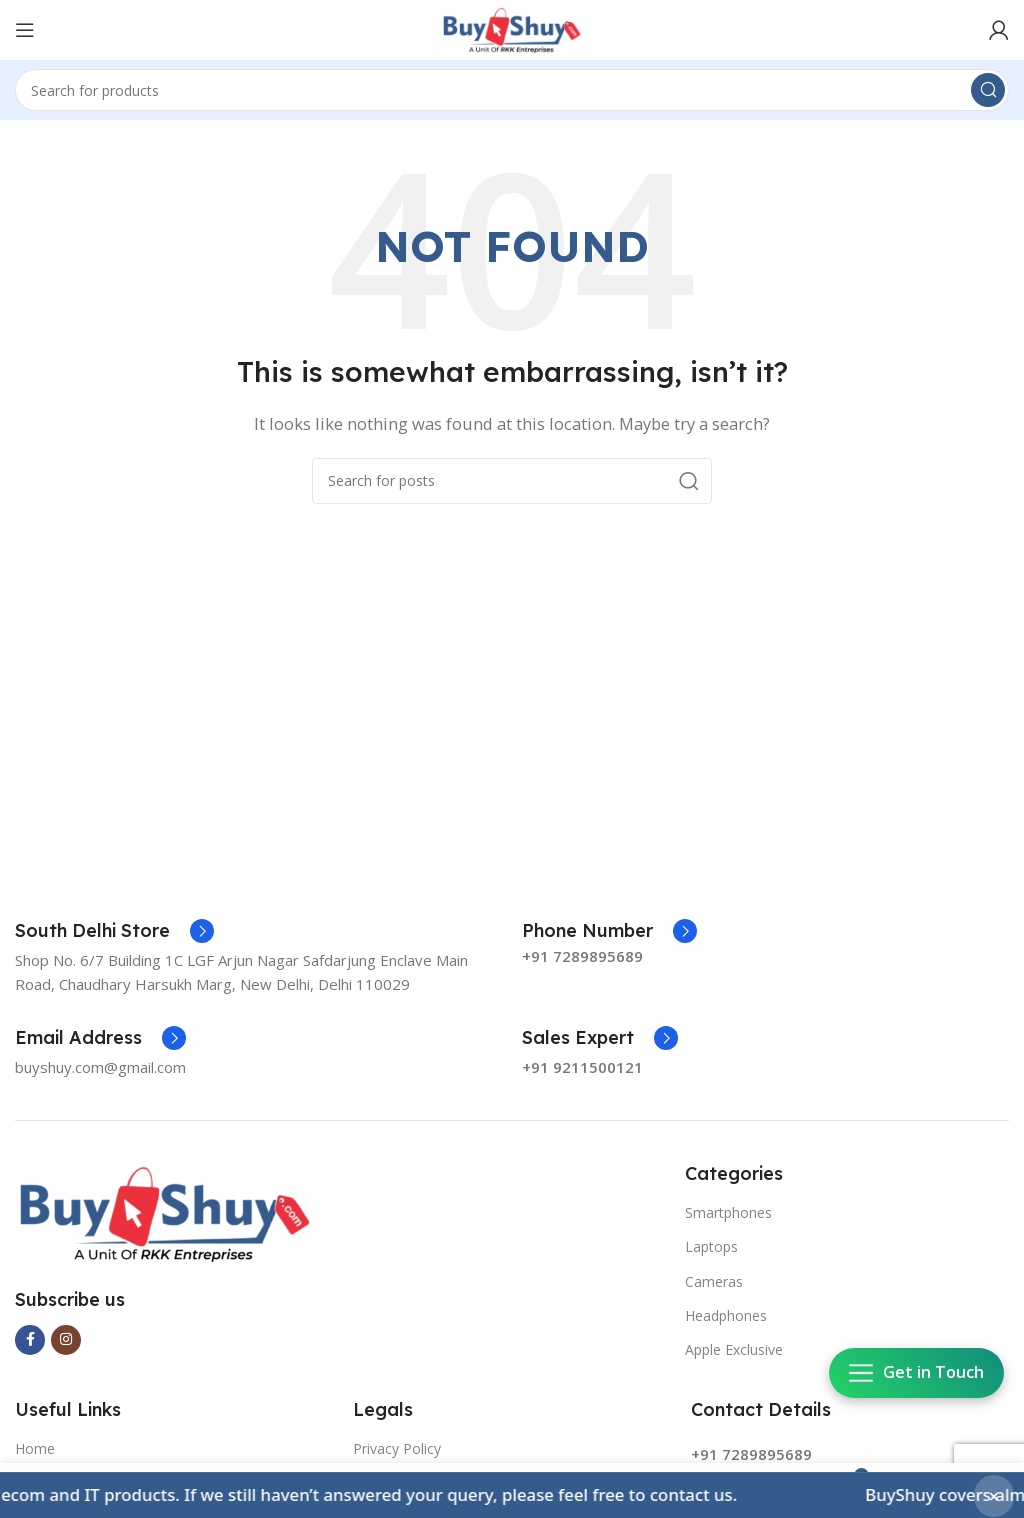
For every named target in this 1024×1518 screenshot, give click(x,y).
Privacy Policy (397, 1448)
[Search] (512, 90)
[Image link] (165, 1212)
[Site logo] (512, 28)
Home (35, 1448)
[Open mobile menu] (25, 30)
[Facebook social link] (30, 1340)
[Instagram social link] (66, 1340)
